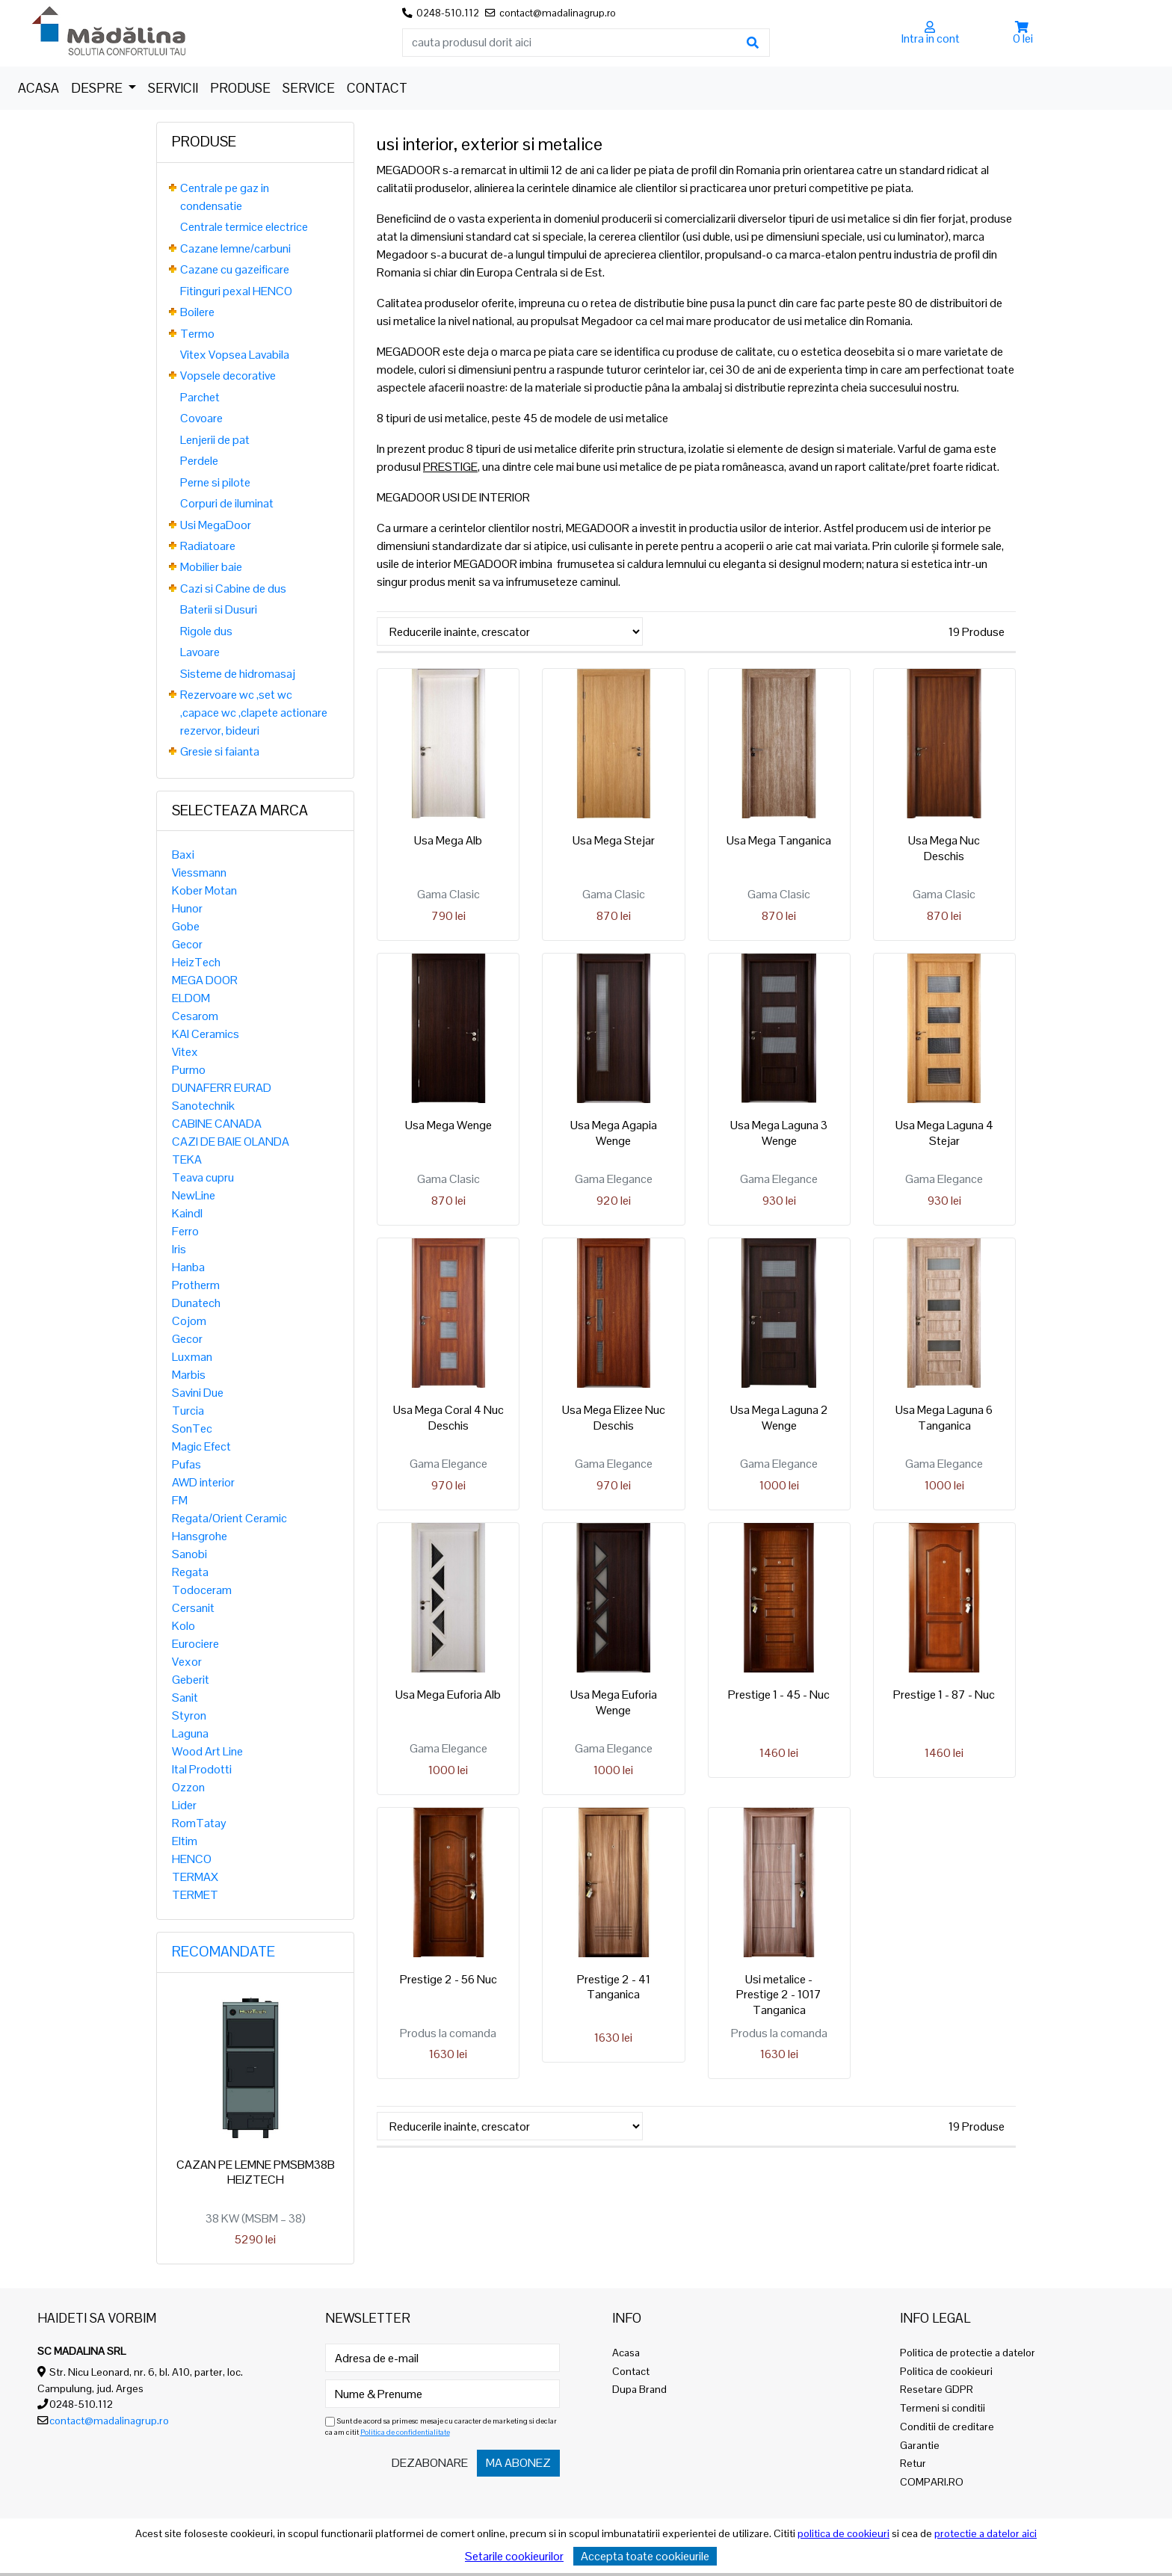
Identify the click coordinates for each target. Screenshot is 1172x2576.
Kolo (183, 1626)
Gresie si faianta (219, 751)
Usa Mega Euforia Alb (448, 1694)
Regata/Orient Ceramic (229, 1518)
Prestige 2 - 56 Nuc (448, 1979)
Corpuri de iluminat (227, 503)
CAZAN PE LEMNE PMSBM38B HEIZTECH (255, 2172)
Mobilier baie (211, 567)
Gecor (187, 944)
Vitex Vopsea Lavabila (234, 354)
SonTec (192, 1428)
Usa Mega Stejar (614, 840)
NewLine (193, 1195)
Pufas (186, 1464)
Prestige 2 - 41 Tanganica (613, 1987)
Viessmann (199, 872)
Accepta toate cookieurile (645, 2556)
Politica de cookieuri (946, 2371)
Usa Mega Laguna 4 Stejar (944, 1133)
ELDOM (191, 998)
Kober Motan (204, 890)
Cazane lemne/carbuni (235, 248)
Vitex (185, 1052)
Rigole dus (206, 631)
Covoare (201, 418)
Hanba (188, 1267)
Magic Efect (201, 1446)
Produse (240, 88)
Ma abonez (518, 2463)
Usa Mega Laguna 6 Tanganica (944, 1417)
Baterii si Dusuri (218, 609)
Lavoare (200, 652)
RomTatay (199, 1823)
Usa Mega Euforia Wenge (613, 1702)
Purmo (189, 1070)
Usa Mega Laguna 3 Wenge (778, 1133)
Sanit (185, 1697)
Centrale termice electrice (244, 227)
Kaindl (187, 1213)
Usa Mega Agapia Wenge (613, 1133)
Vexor (187, 1662)
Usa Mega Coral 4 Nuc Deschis (448, 1417)
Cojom (189, 1321)
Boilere (197, 312)
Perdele (199, 461)
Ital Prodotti (202, 1769)
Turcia (188, 1410)
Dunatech (196, 1303)
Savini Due (197, 1392)
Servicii (173, 88)
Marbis (189, 1375)
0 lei (1023, 38)
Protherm (196, 1285)
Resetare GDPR (936, 2389)
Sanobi (189, 1554)
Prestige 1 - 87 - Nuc (944, 1694)
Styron (189, 1715)
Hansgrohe (199, 1536)
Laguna (190, 1733)
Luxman (192, 1357)
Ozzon (188, 1787)
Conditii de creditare (947, 2426)
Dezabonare (430, 2463)
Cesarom (195, 1016)
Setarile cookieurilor (514, 2556)
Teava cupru (203, 1177)
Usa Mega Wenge (448, 1125)
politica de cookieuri (843, 2533)
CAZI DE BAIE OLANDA (230, 1141)
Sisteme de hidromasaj (237, 674)
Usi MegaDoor (215, 525)
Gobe (186, 926)
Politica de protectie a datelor (967, 2352)
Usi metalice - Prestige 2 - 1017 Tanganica (778, 1995)
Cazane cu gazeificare (234, 269)
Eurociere (195, 1644)
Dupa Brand (639, 2389)
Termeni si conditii (942, 2408)
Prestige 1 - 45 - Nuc (779, 1694)
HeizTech (196, 962)
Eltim (184, 1841)
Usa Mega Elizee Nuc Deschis (613, 1417)
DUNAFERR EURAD (221, 1088)
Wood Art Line (207, 1751)
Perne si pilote (215, 482)
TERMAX (195, 1877)
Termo (197, 334)
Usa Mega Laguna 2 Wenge (779, 1417)
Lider (184, 1805)
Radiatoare (207, 546)
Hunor (187, 908)
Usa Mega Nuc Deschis (944, 848)
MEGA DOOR (205, 980)
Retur (913, 2463)
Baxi (183, 854)
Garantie (920, 2445)
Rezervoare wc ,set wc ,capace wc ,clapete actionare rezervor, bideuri (253, 712)
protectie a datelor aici (985, 2533)
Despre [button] (98, 88)
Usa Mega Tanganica (779, 840)
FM (180, 1500)
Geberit (190, 1679)
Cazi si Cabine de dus (233, 588)
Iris (179, 1249)
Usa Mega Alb (448, 840)
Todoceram (202, 1590)
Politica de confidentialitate (405, 2432)
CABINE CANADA (217, 1123)
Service (309, 88)
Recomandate (223, 1951)
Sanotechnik (203, 1106)
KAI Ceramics (205, 1034)
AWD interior (203, 1482)
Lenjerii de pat (215, 440)
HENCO (192, 1859)
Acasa (38, 88)
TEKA (187, 1159)
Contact (377, 88)
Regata (190, 1572)
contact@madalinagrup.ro (109, 2420)
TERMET (195, 1895)
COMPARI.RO (931, 2482)
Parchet (200, 397)
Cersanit (193, 1608)
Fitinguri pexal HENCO (236, 291)
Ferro (185, 1231)
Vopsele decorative (228, 375)
